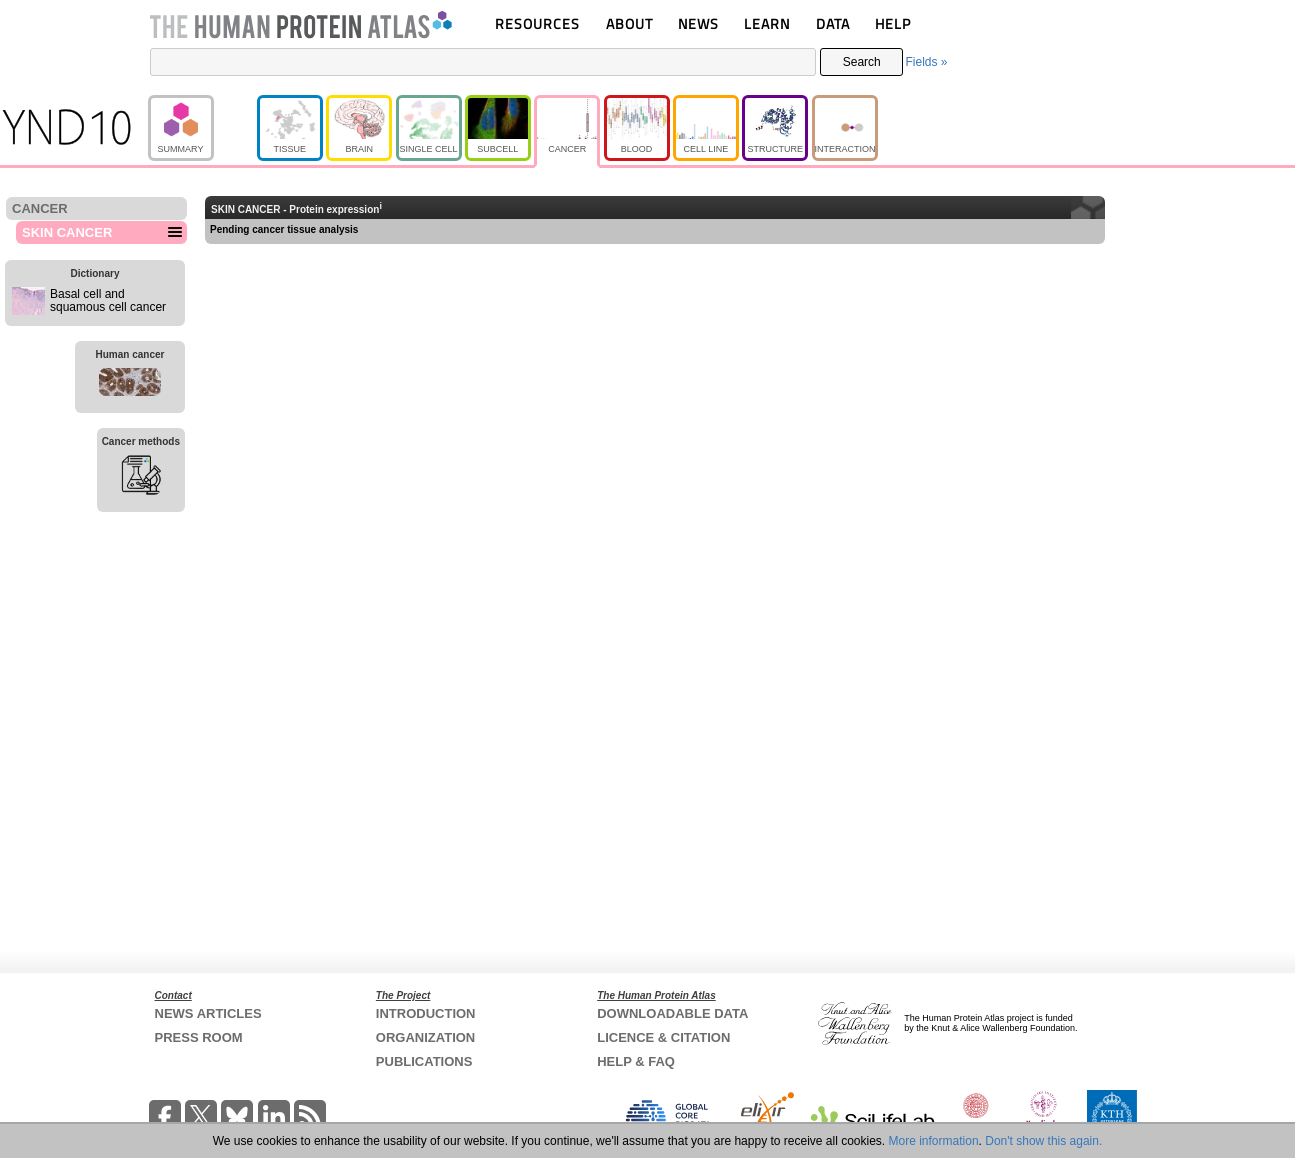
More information (934, 1141)
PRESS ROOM (199, 1037)
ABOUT (629, 23)
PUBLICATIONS (424, 1061)
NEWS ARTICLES (208, 1013)
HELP (893, 23)
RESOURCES (537, 23)
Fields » (926, 62)
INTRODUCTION (426, 1013)
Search (862, 62)
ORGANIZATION (425, 1037)
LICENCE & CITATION (663, 1037)
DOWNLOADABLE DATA (672, 1013)
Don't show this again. (1043, 1141)
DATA (833, 23)
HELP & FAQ (636, 1061)
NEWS (698, 23)
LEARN (767, 23)
